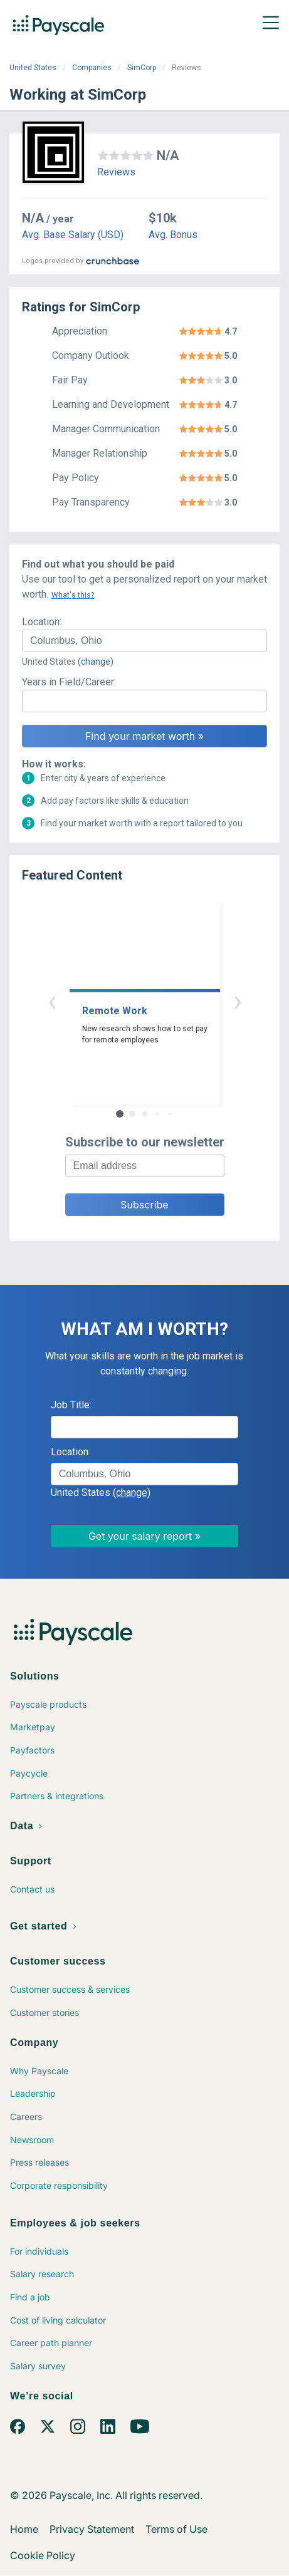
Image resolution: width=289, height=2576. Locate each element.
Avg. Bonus (173, 235)
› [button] (237, 1001)
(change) (95, 662)
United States (32, 67)
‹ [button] (52, 1001)
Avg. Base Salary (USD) (72, 235)
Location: (41, 622)
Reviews (116, 172)
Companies (92, 67)
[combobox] (144, 641)
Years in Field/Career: (69, 682)
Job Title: (71, 1405)
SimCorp (141, 67)
